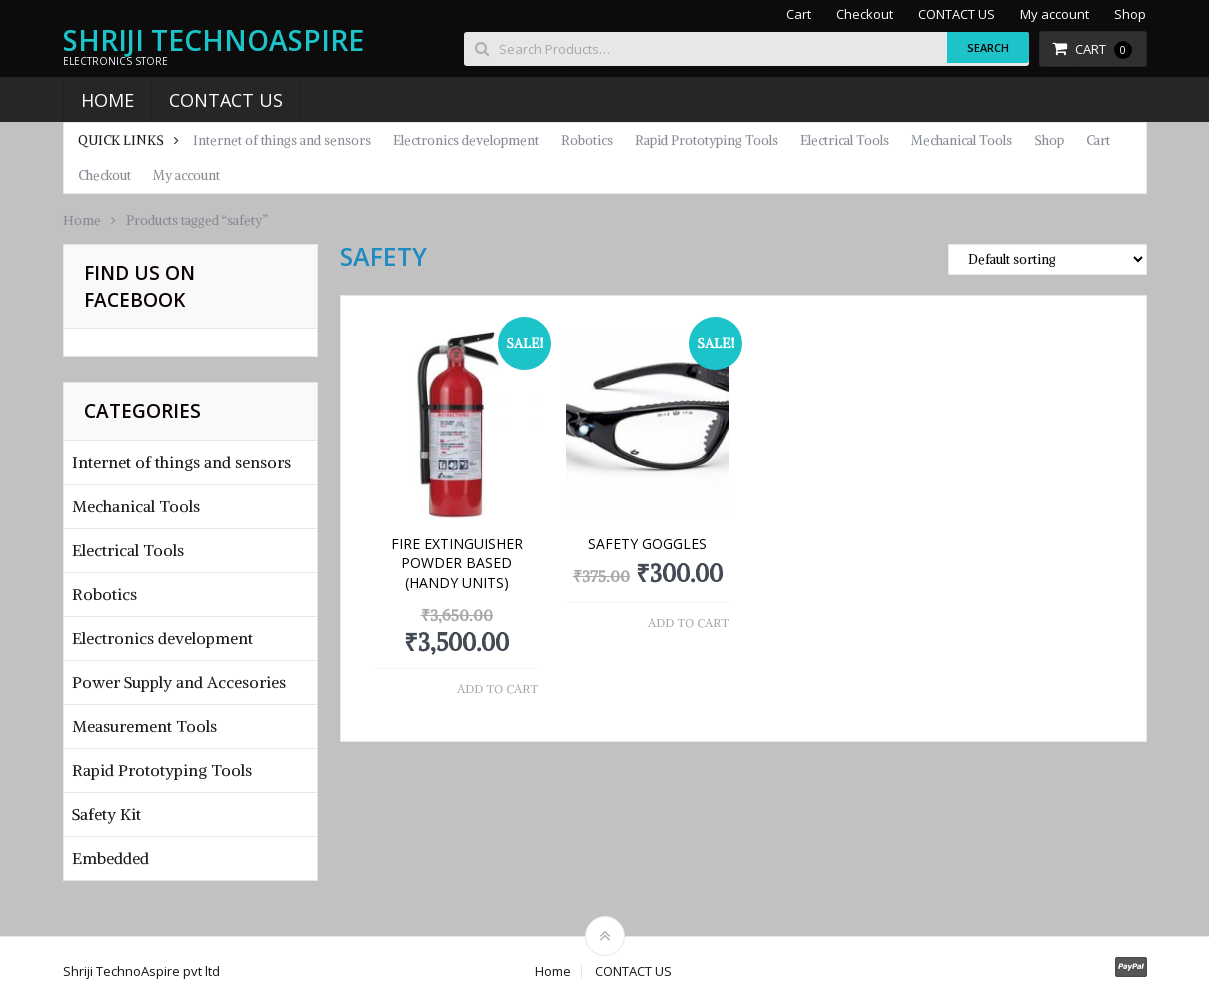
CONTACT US (956, 14)
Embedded (110, 858)
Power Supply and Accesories (179, 682)
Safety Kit (106, 814)
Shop (1130, 14)
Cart (798, 14)
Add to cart (497, 688)
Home (107, 100)
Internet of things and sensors (282, 140)
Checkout (864, 14)
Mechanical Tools (961, 140)
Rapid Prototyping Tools (706, 140)
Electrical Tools (844, 140)
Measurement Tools (144, 726)
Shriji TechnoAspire (213, 40)
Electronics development (466, 140)
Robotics (587, 140)
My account (1054, 14)
